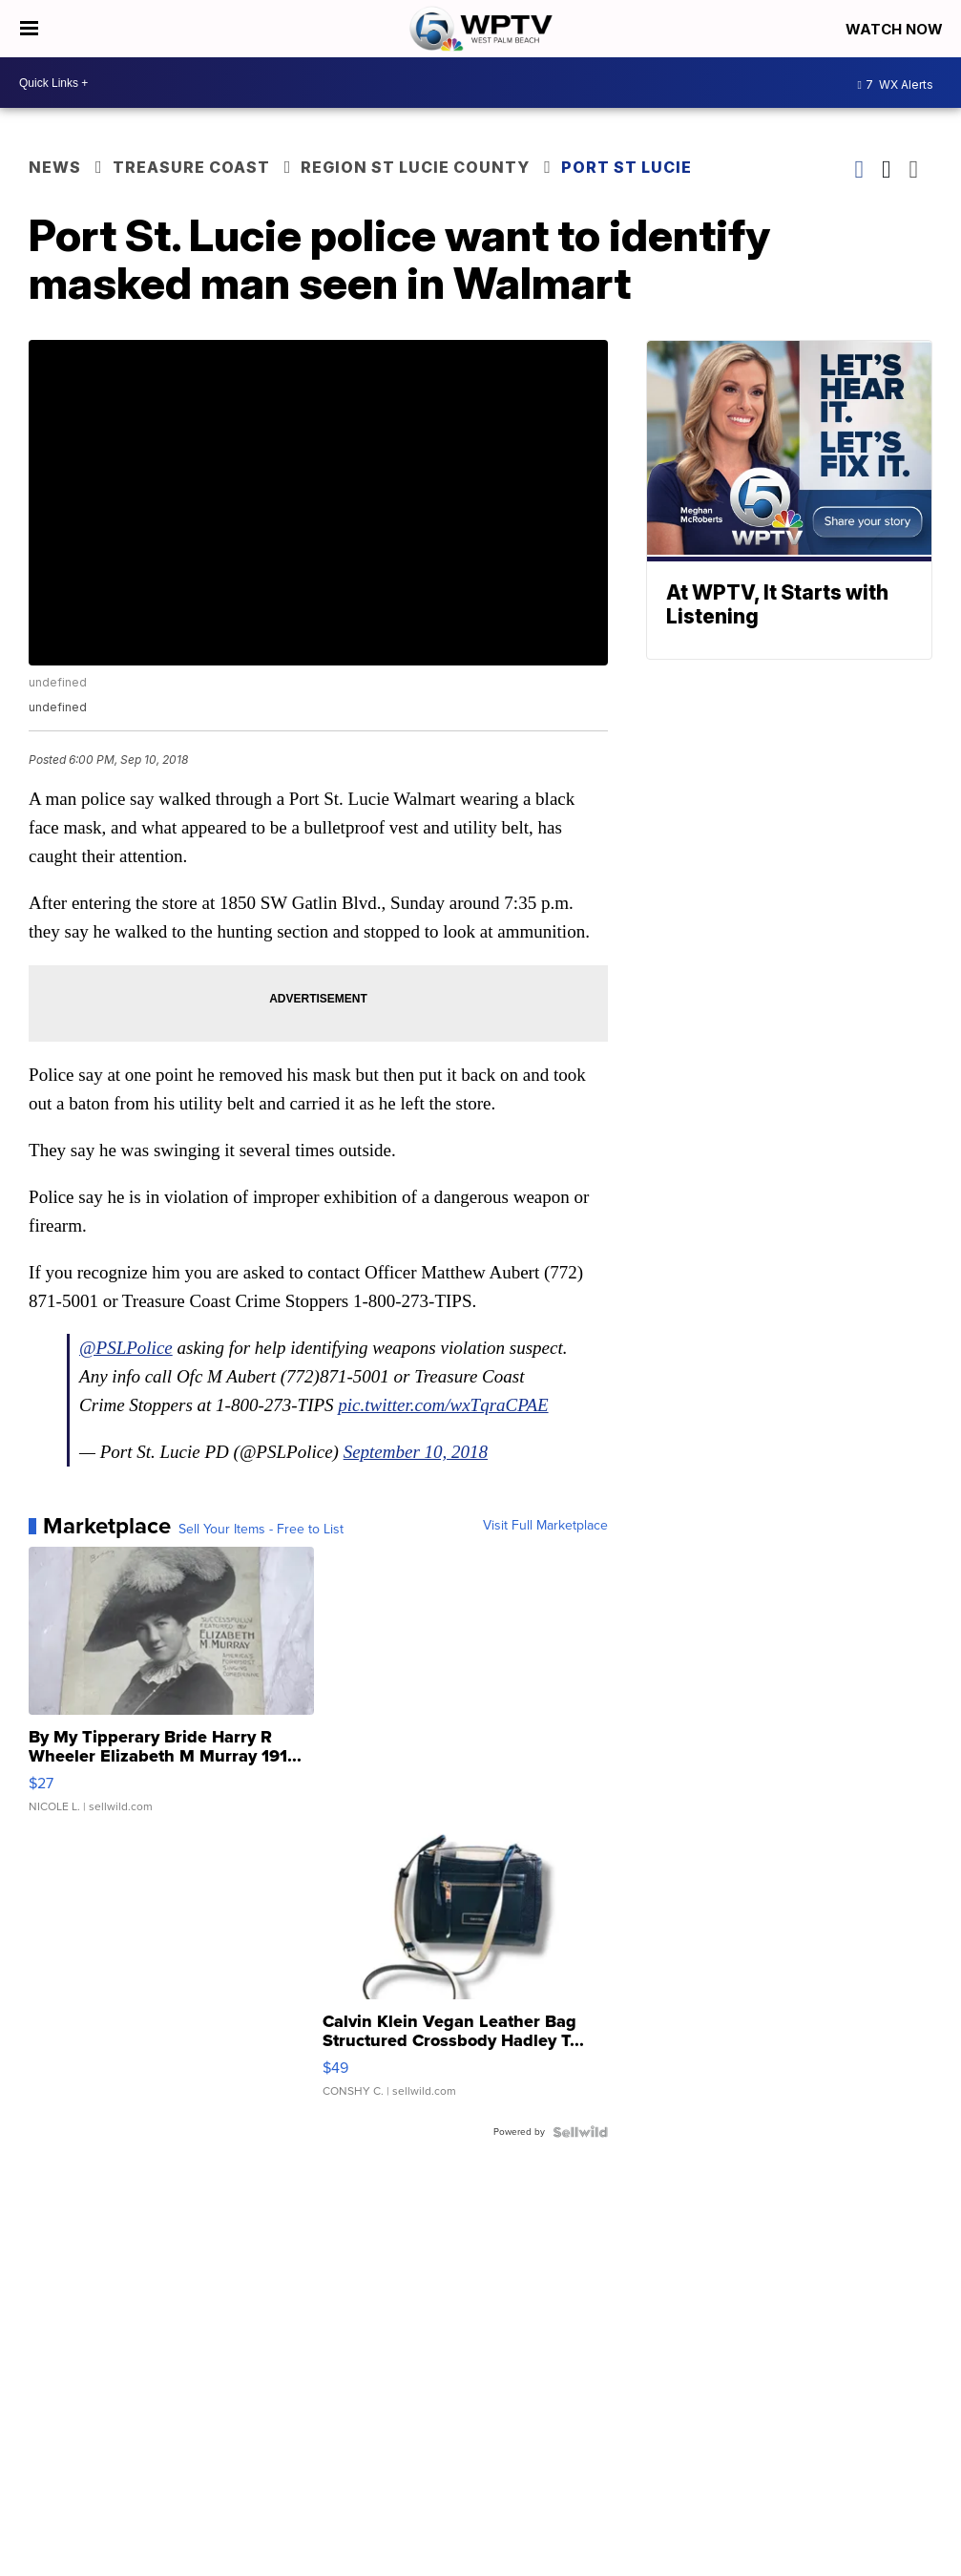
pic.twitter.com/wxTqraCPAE (443, 1405)
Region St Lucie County (415, 167)
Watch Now (896, 29)
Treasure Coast (191, 167)
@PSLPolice (126, 1348)
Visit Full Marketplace (545, 1525)
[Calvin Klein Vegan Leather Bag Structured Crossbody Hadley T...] (465, 1973)
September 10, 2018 (416, 1452)
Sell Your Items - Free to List (261, 1529)
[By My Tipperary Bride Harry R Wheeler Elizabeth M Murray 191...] (171, 1689)
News (55, 167)
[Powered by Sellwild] (580, 2132)
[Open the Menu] (29, 28)
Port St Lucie (626, 167)
